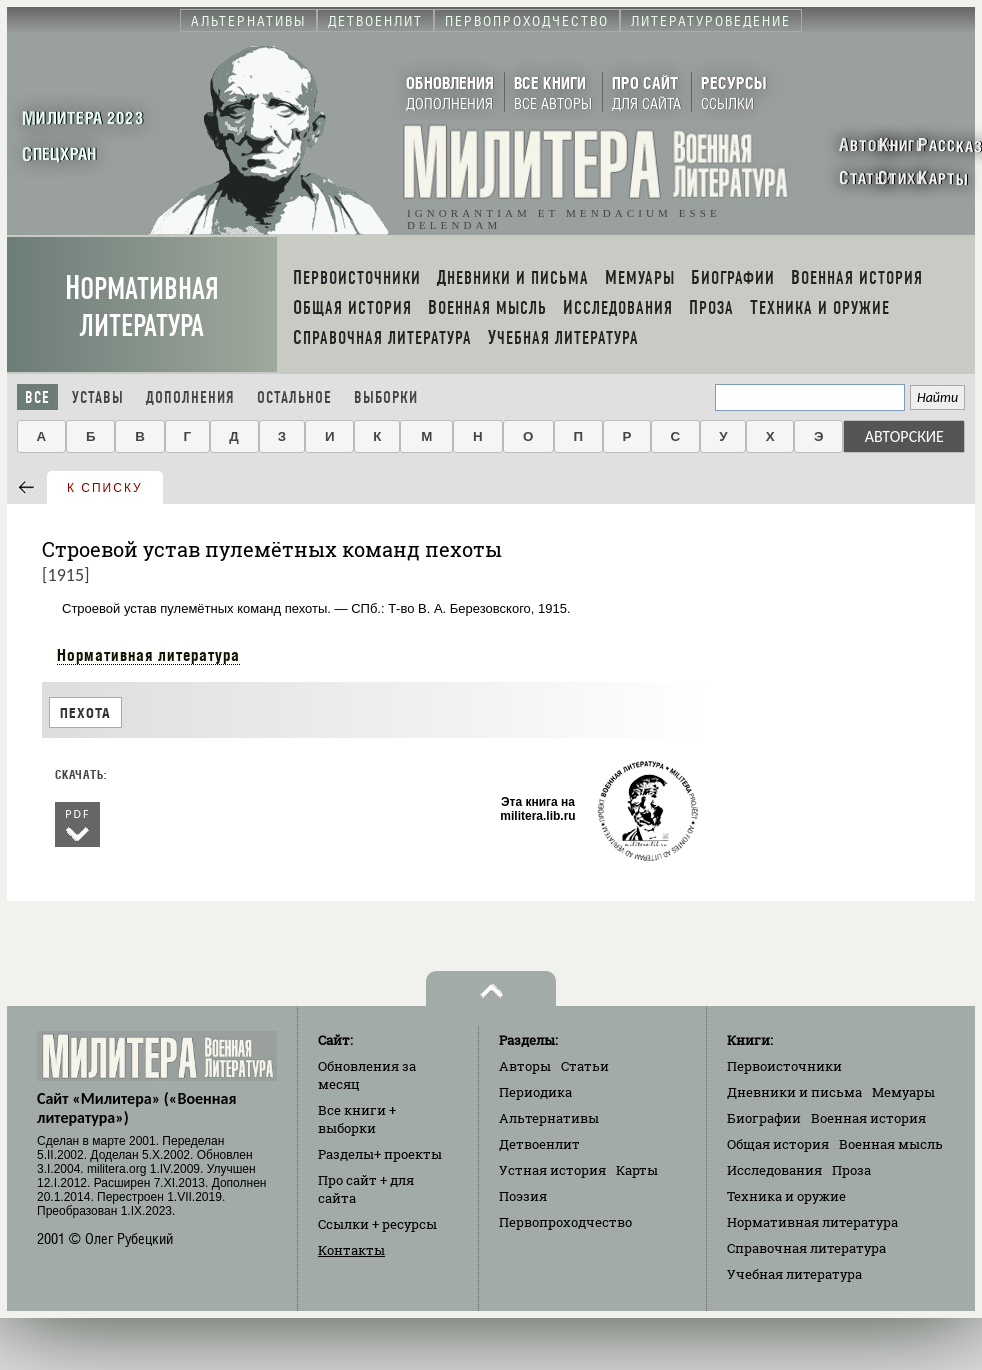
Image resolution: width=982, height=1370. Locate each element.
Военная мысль (891, 1144)
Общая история (778, 1144)
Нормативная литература (142, 307)
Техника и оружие (786, 1196)
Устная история (552, 1170)
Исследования (774, 1170)
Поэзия (523, 1196)
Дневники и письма (794, 1092)
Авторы (525, 1066)
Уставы (98, 397)
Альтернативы (549, 1118)
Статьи (585, 1066)
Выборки (386, 397)
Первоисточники (784, 1066)
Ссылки (377, 1224)
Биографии (764, 1118)
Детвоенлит (539, 1144)
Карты (637, 1170)
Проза (851, 1170)
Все (37, 397)
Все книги (357, 1119)
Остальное (294, 397)
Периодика (535, 1092)
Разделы (380, 1154)
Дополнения (190, 397)
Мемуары (903, 1092)
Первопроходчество (565, 1222)
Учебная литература (794, 1274)
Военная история (868, 1118)
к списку (105, 488)
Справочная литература (806, 1248)
